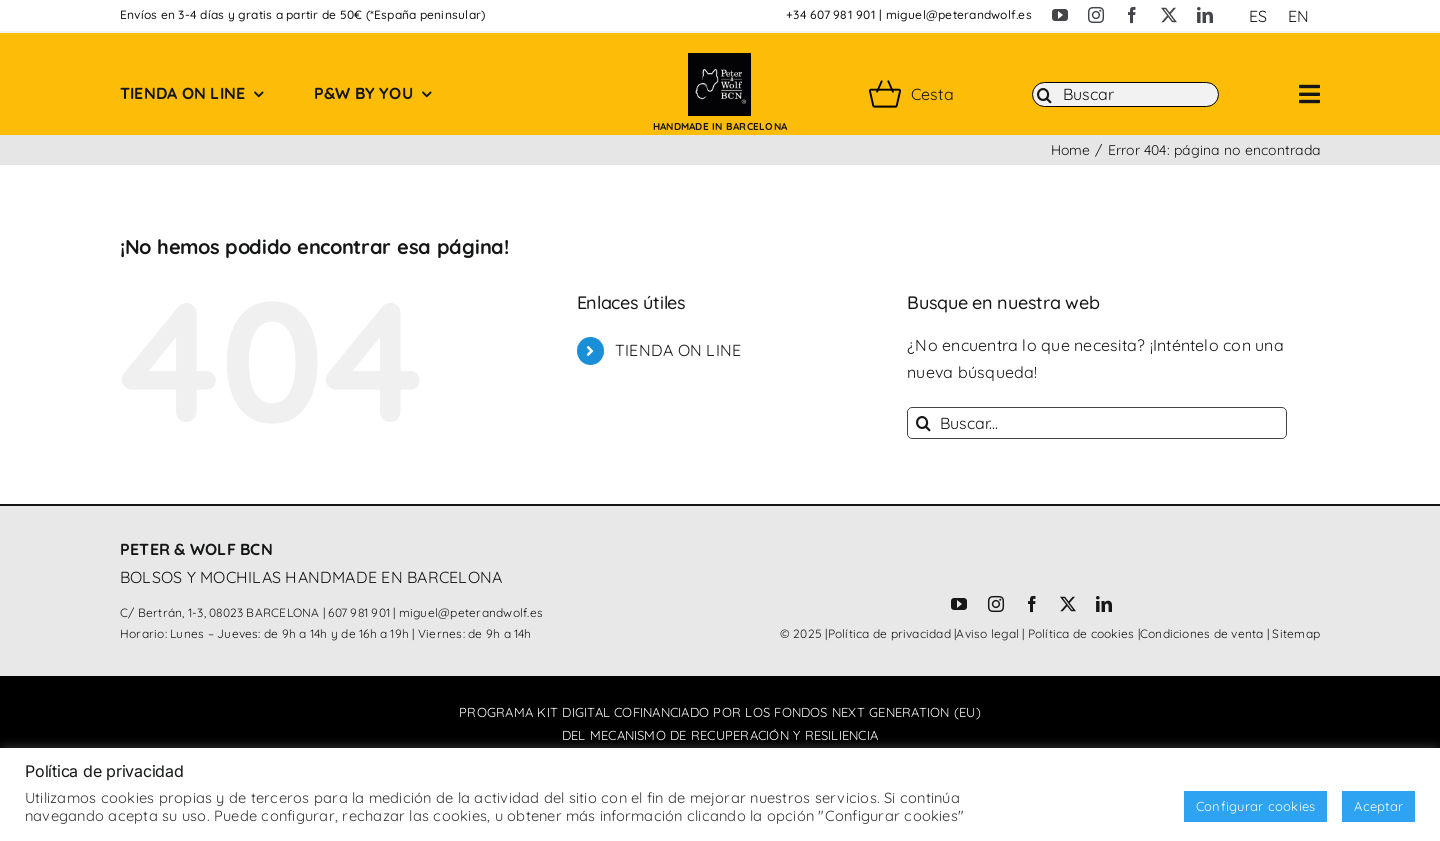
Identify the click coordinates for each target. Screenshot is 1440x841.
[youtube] (1060, 15)
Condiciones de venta (1202, 633)
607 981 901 (359, 612)
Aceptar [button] (1378, 806)
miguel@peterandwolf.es (959, 14)
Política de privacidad (889, 633)
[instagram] (1096, 15)
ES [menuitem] (1258, 16)
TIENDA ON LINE (678, 350)
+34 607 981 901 (831, 14)
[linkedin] (1205, 15)
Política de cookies (1081, 633)
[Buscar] (1125, 95)
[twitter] (1169, 15)
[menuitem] (1258, 15)
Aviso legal (987, 633)
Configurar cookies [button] (1255, 806)
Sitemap (1296, 633)
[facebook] (1132, 15)
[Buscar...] (1097, 423)
